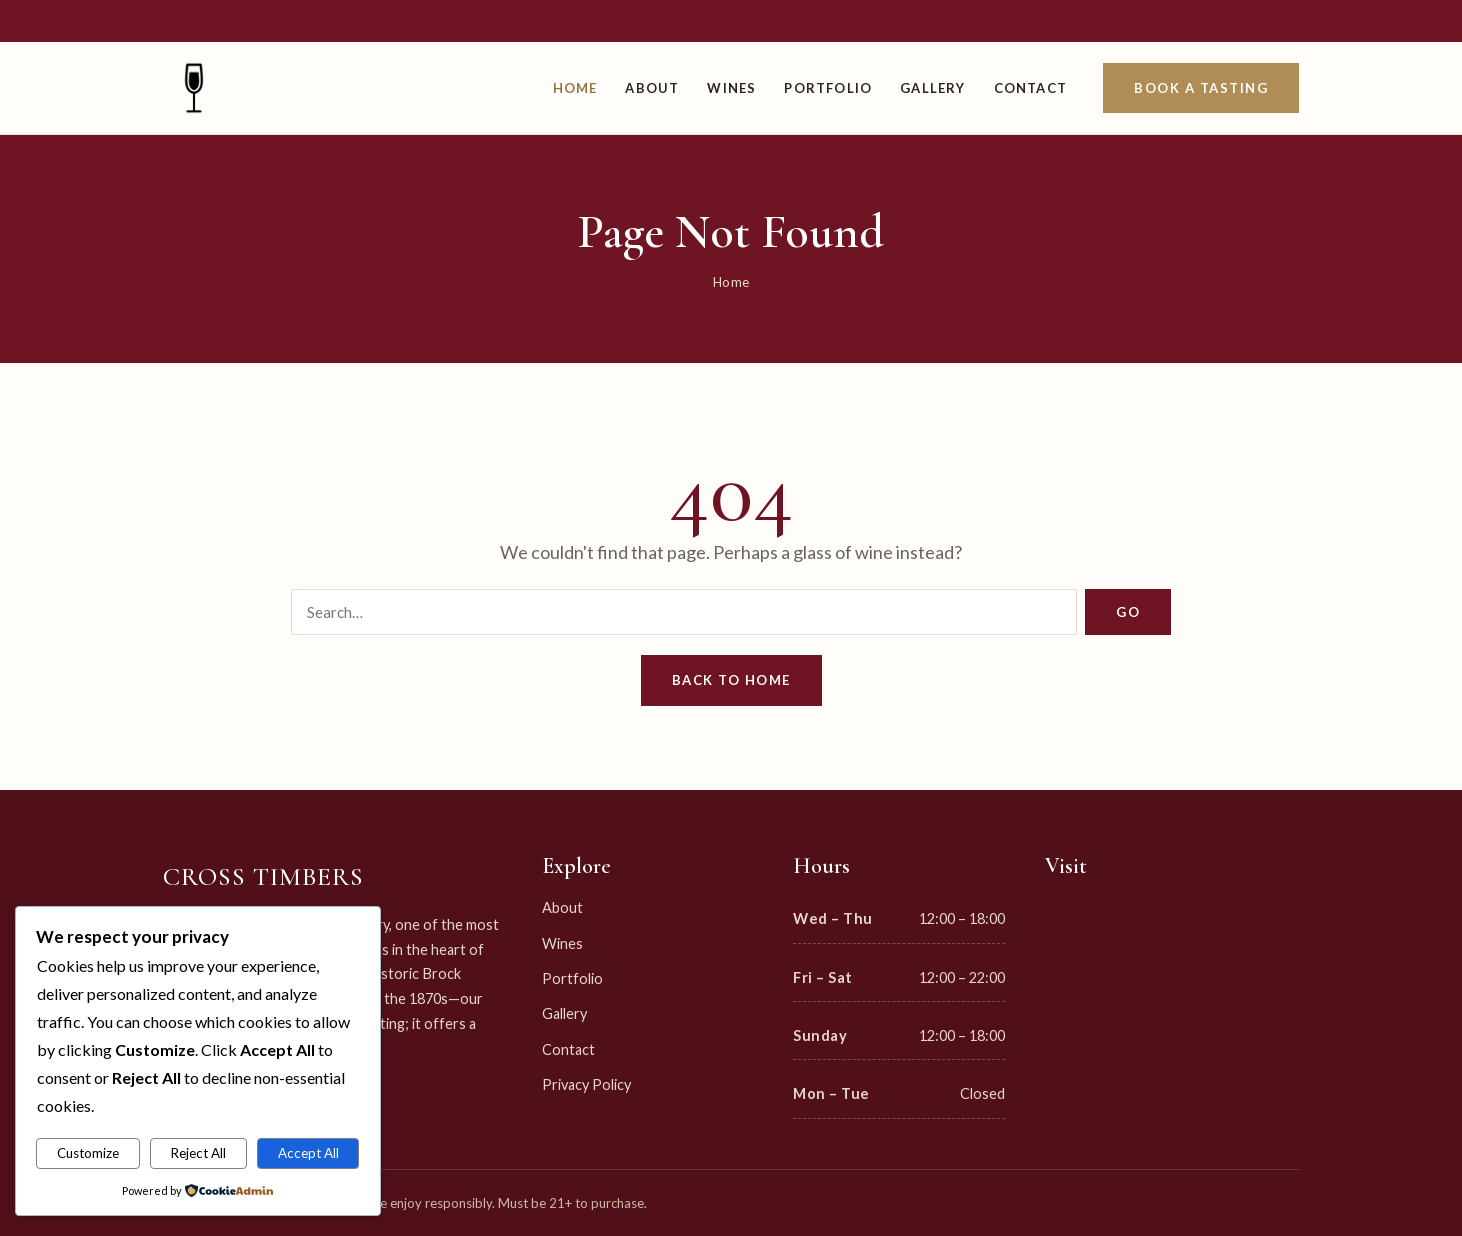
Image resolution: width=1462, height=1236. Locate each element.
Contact (1030, 88)
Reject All (198, 1153)
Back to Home (731, 680)
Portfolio (828, 88)
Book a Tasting (1201, 88)
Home (575, 88)
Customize (88, 1153)
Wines (731, 88)
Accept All (308, 1153)
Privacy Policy (586, 1084)
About (652, 88)
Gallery (932, 88)
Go (1128, 612)
